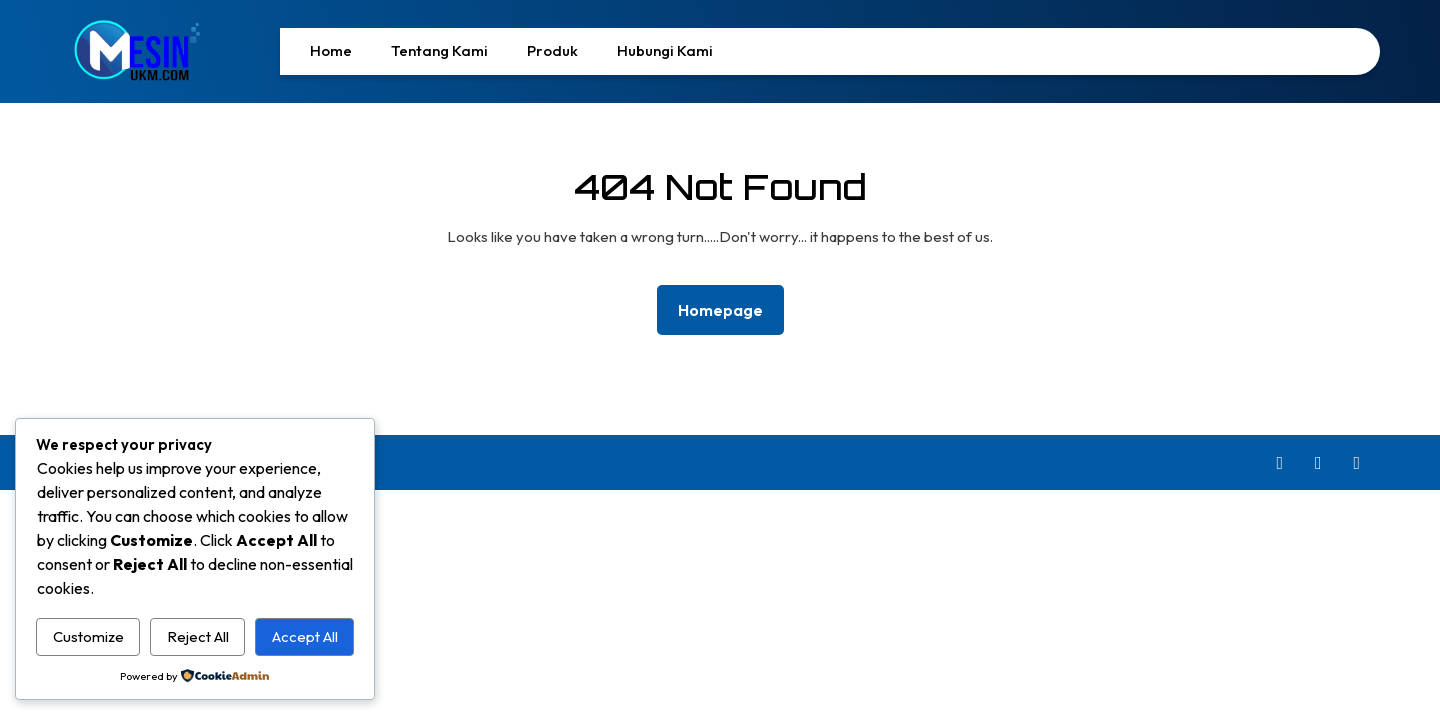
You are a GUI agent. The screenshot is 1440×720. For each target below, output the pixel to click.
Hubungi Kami (665, 50)
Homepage (728, 308)
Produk (552, 50)
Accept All (305, 636)
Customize (88, 636)
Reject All (198, 636)
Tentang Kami (439, 50)
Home (331, 50)
